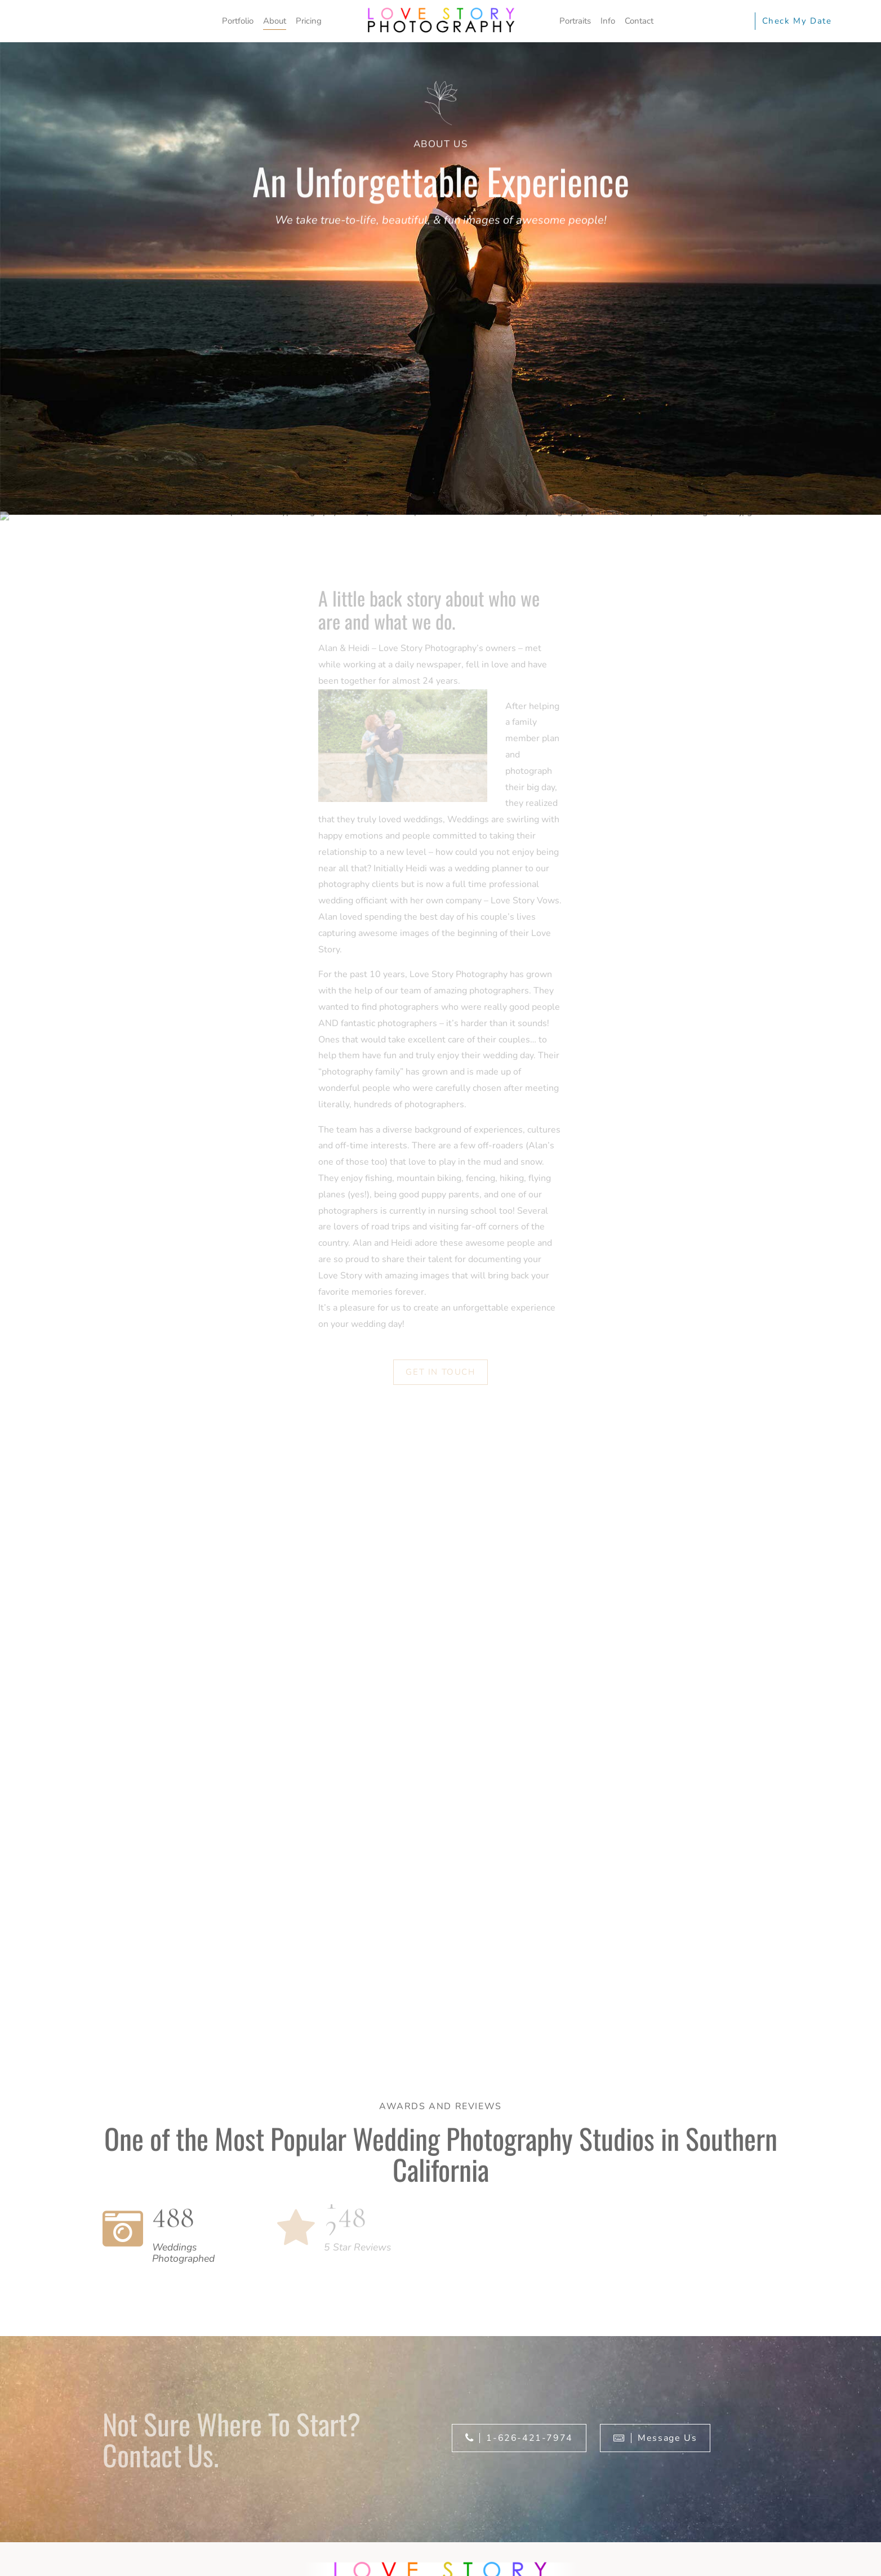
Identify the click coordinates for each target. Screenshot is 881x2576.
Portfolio (237, 20)
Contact (639, 20)
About (274, 20)
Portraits (575, 20)
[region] (440, 2546)
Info (607, 20)
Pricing (309, 20)
